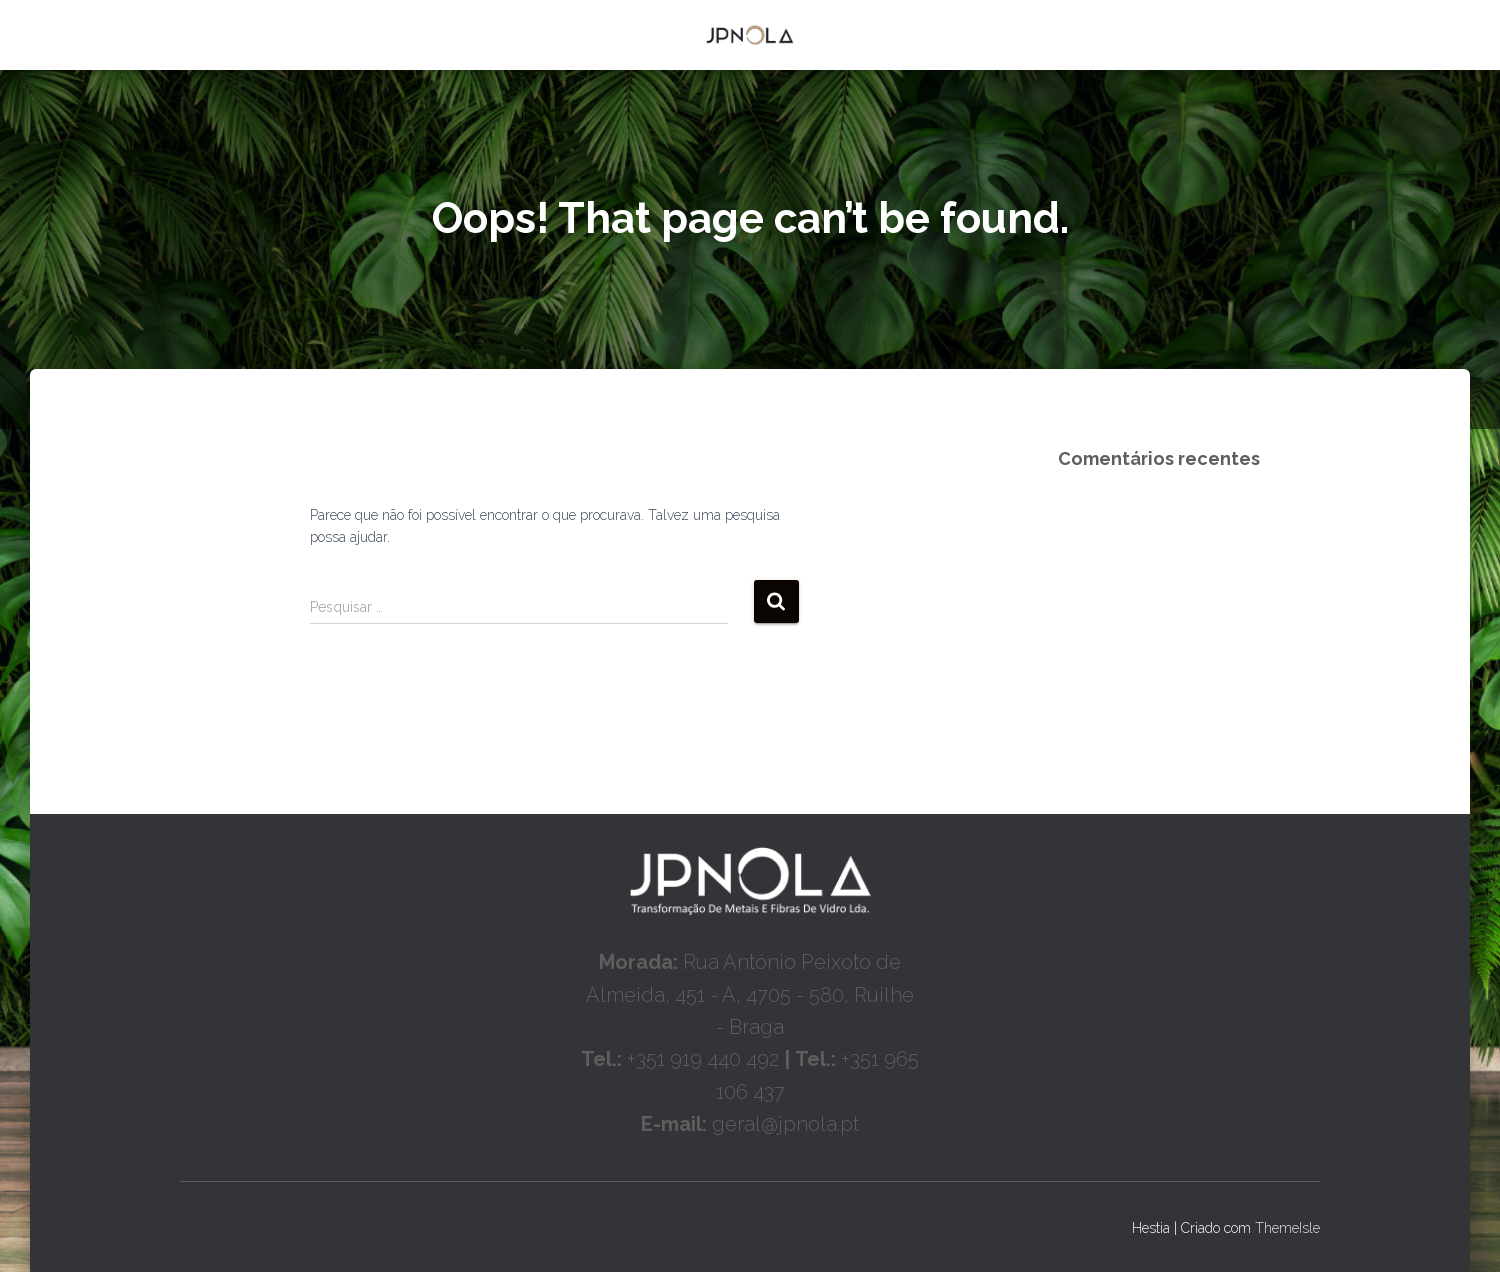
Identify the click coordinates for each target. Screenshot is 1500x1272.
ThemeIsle (1287, 1228)
